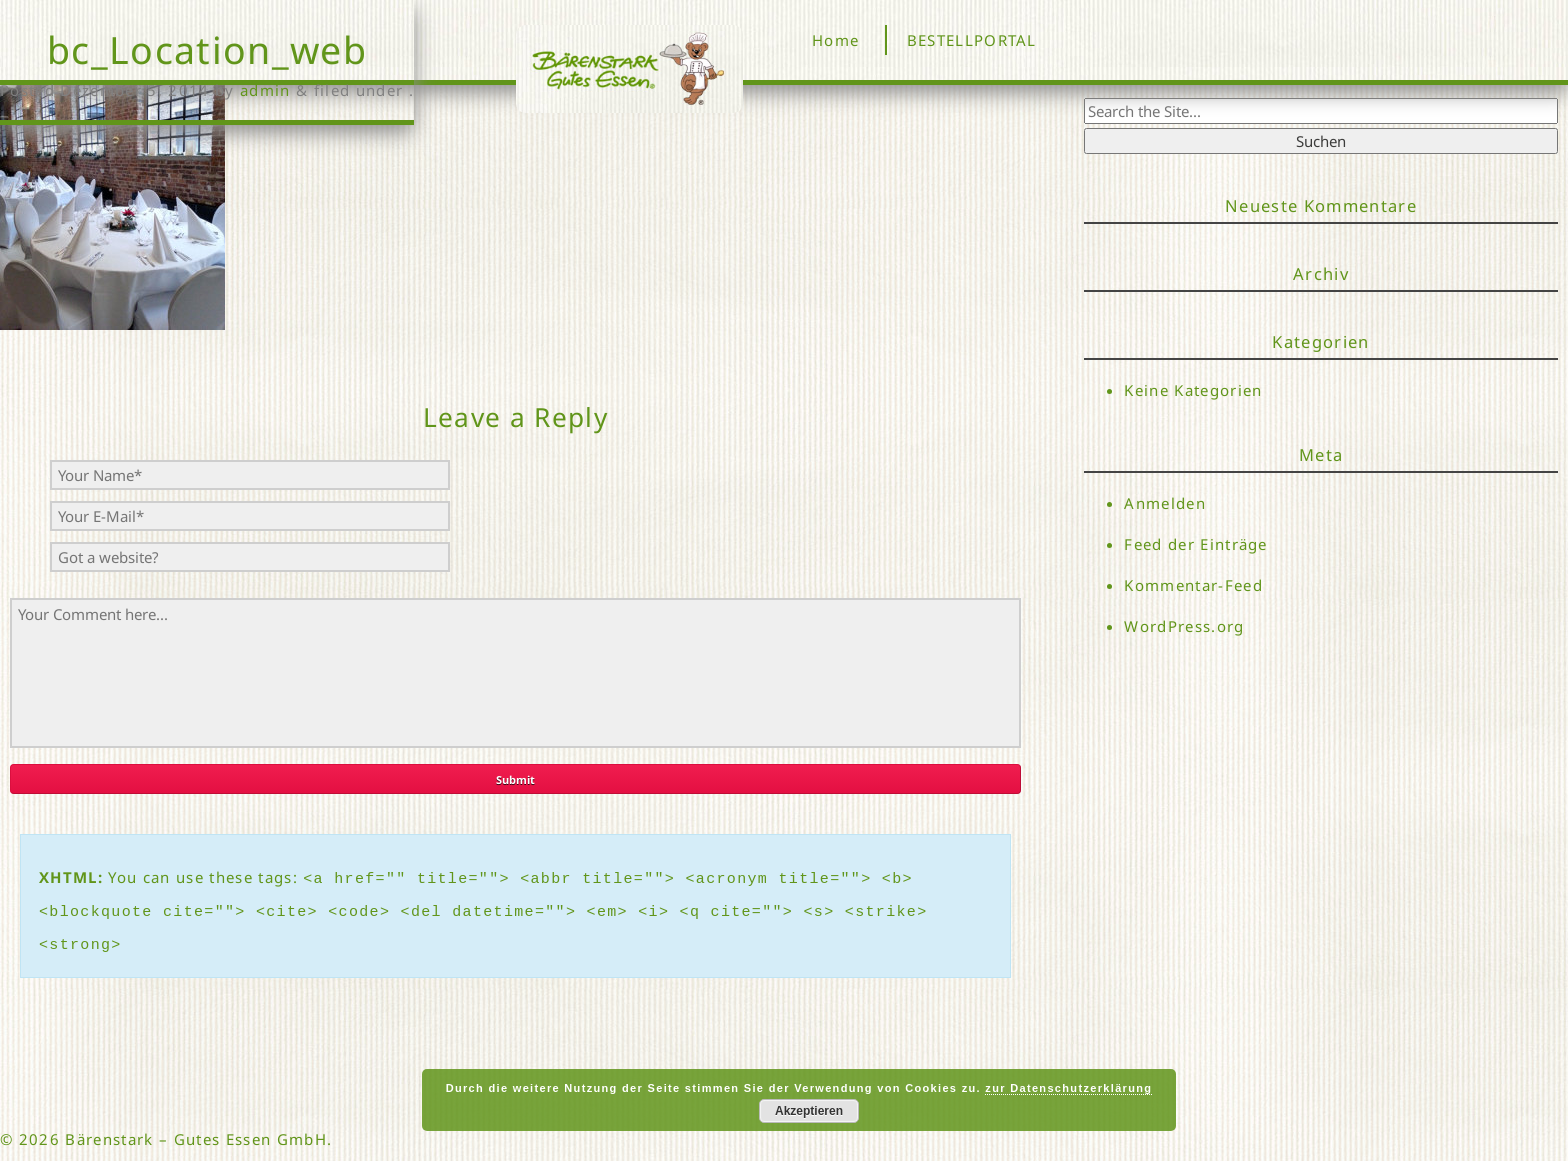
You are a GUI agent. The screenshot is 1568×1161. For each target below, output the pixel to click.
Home (835, 40)
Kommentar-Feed (1193, 586)
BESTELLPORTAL (972, 40)
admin (265, 90)
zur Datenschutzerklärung (1068, 1088)
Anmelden (1165, 503)
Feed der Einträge (1196, 544)
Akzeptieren (809, 1111)
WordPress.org (1184, 627)
